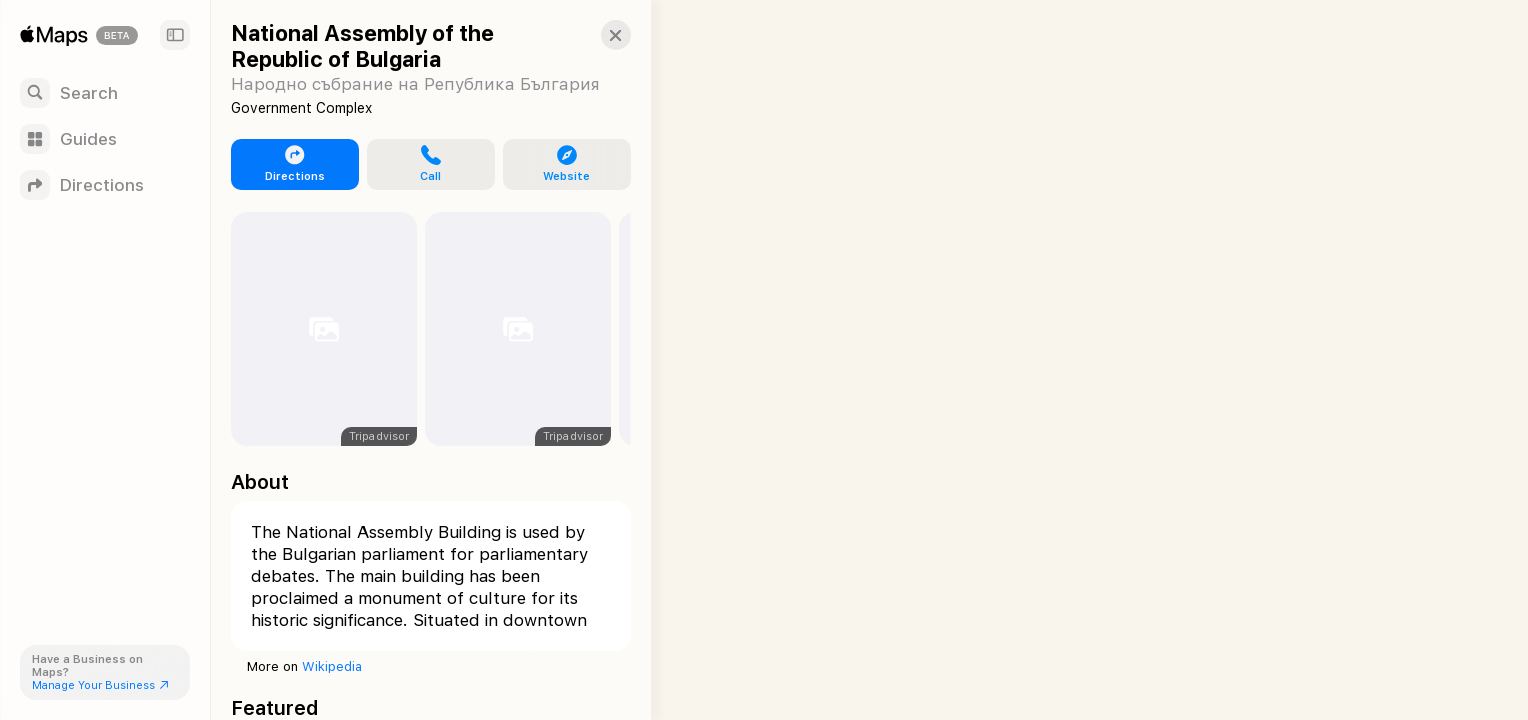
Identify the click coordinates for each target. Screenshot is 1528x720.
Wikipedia (332, 666)
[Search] (105, 93)
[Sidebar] (175, 35)
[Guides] (105, 139)
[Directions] (105, 185)
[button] (596, 35)
